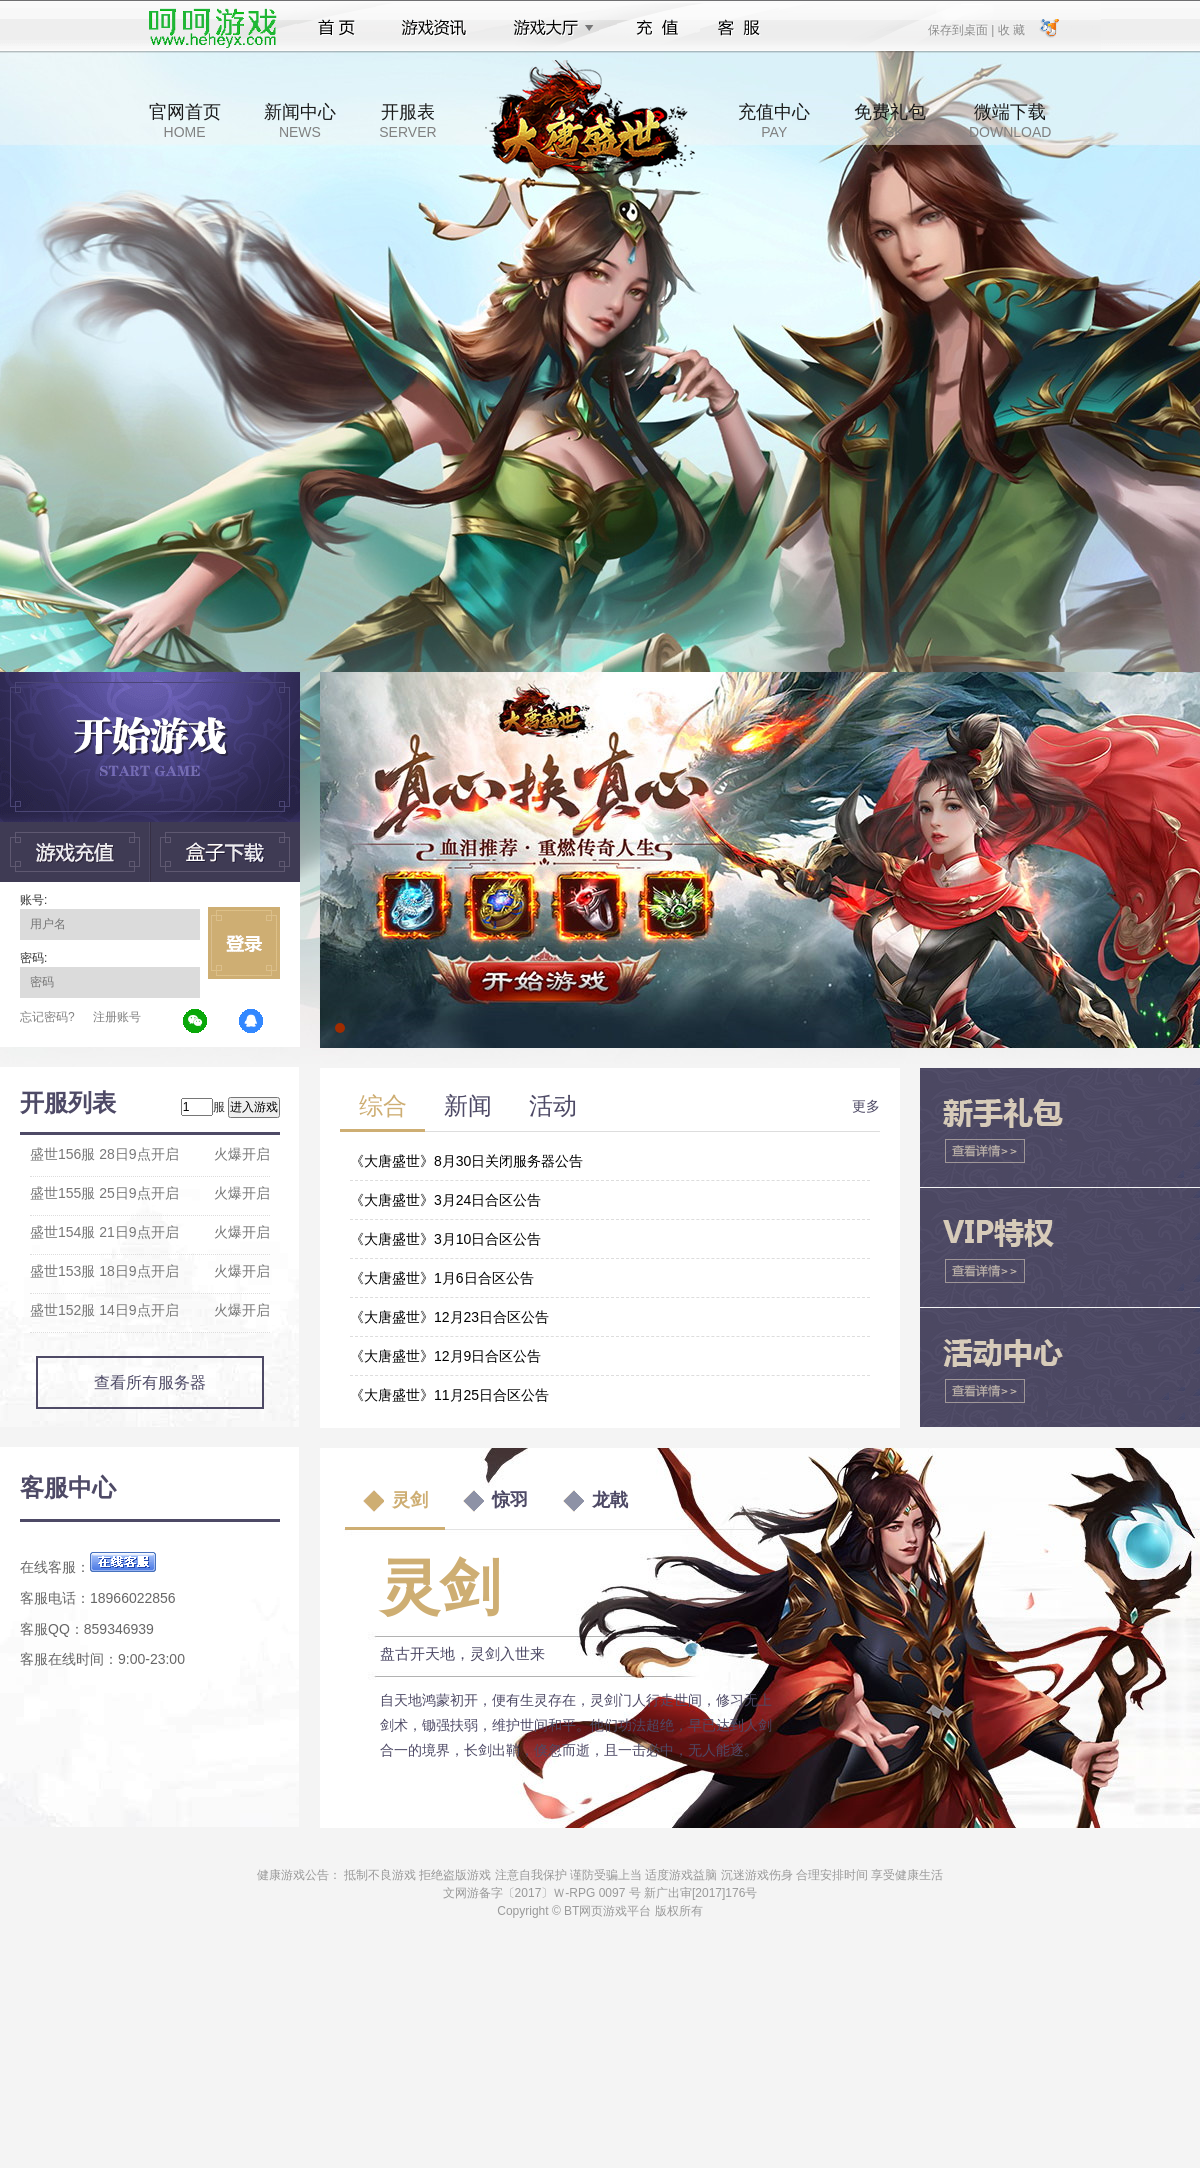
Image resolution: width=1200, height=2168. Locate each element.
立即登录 (244, 943)
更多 (866, 1106)
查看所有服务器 (150, 1382)
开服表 (407, 121)
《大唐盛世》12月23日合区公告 (449, 1317)
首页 (336, 28)
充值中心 (774, 121)
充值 (656, 28)
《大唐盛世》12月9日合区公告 (445, 1356)
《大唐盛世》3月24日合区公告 (445, 1200)
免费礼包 (890, 121)
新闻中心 (300, 121)
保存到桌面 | (962, 29)
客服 (739, 28)
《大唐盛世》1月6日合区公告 (442, 1278)
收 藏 (1010, 29)
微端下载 (1010, 121)
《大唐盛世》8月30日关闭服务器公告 (466, 1161)
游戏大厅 (548, 28)
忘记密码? (47, 1017)
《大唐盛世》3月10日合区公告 (445, 1239)
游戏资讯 (434, 28)
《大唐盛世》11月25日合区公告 (449, 1395)
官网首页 (185, 121)
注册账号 (117, 1017)
